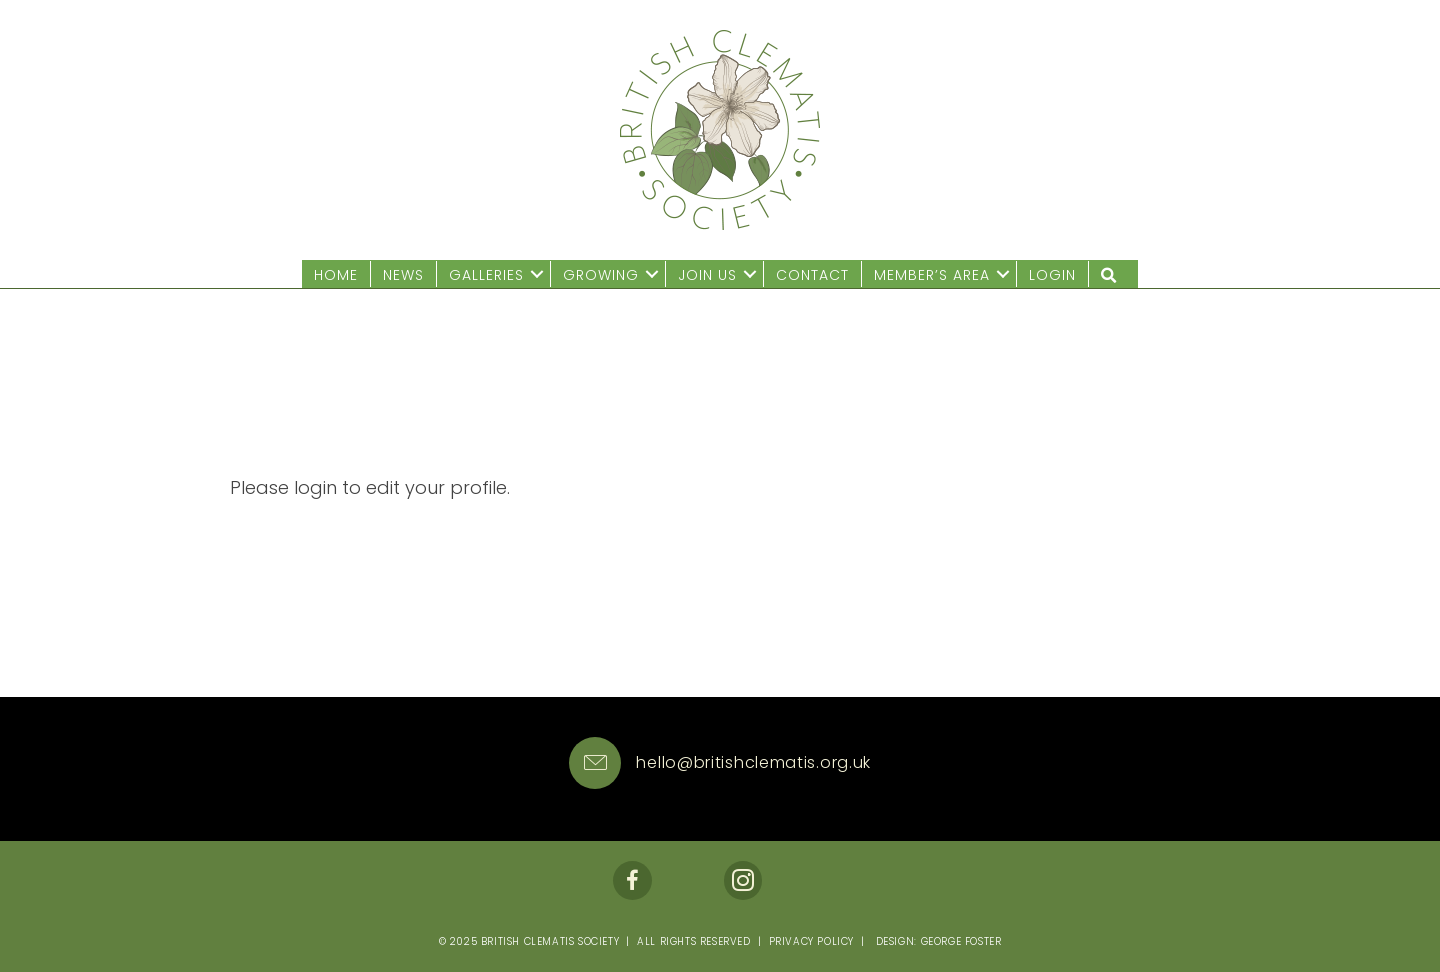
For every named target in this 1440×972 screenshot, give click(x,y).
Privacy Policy (811, 941)
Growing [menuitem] (601, 275)
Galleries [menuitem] (486, 275)
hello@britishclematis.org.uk (753, 762)
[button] (537, 274)
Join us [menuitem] (707, 275)
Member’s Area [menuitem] (932, 275)
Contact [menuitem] (812, 275)
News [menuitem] (403, 275)
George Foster (961, 941)
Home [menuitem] (336, 275)
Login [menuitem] (1052, 275)
